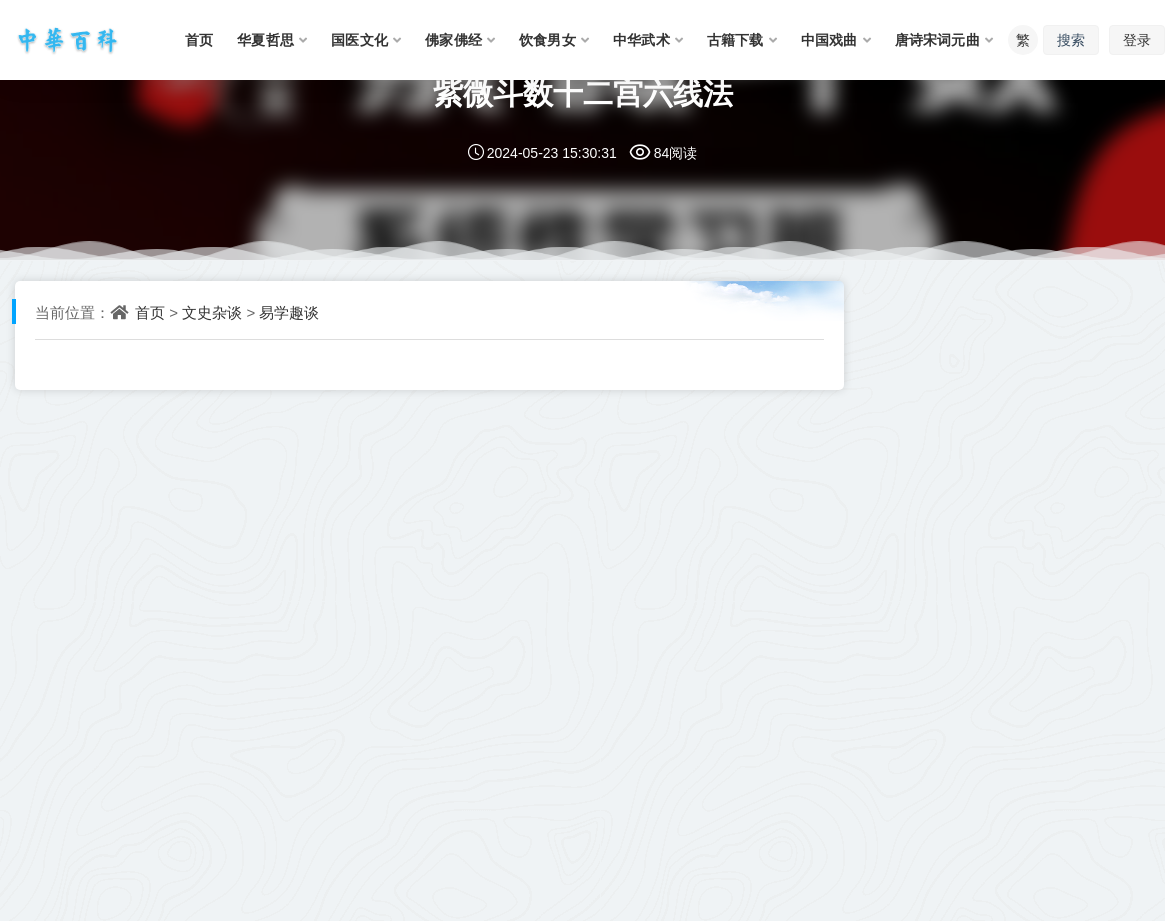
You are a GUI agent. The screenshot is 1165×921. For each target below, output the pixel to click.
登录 (1137, 39)
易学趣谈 (289, 312)
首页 (150, 312)
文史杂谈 (212, 312)
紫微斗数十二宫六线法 (583, 92)
